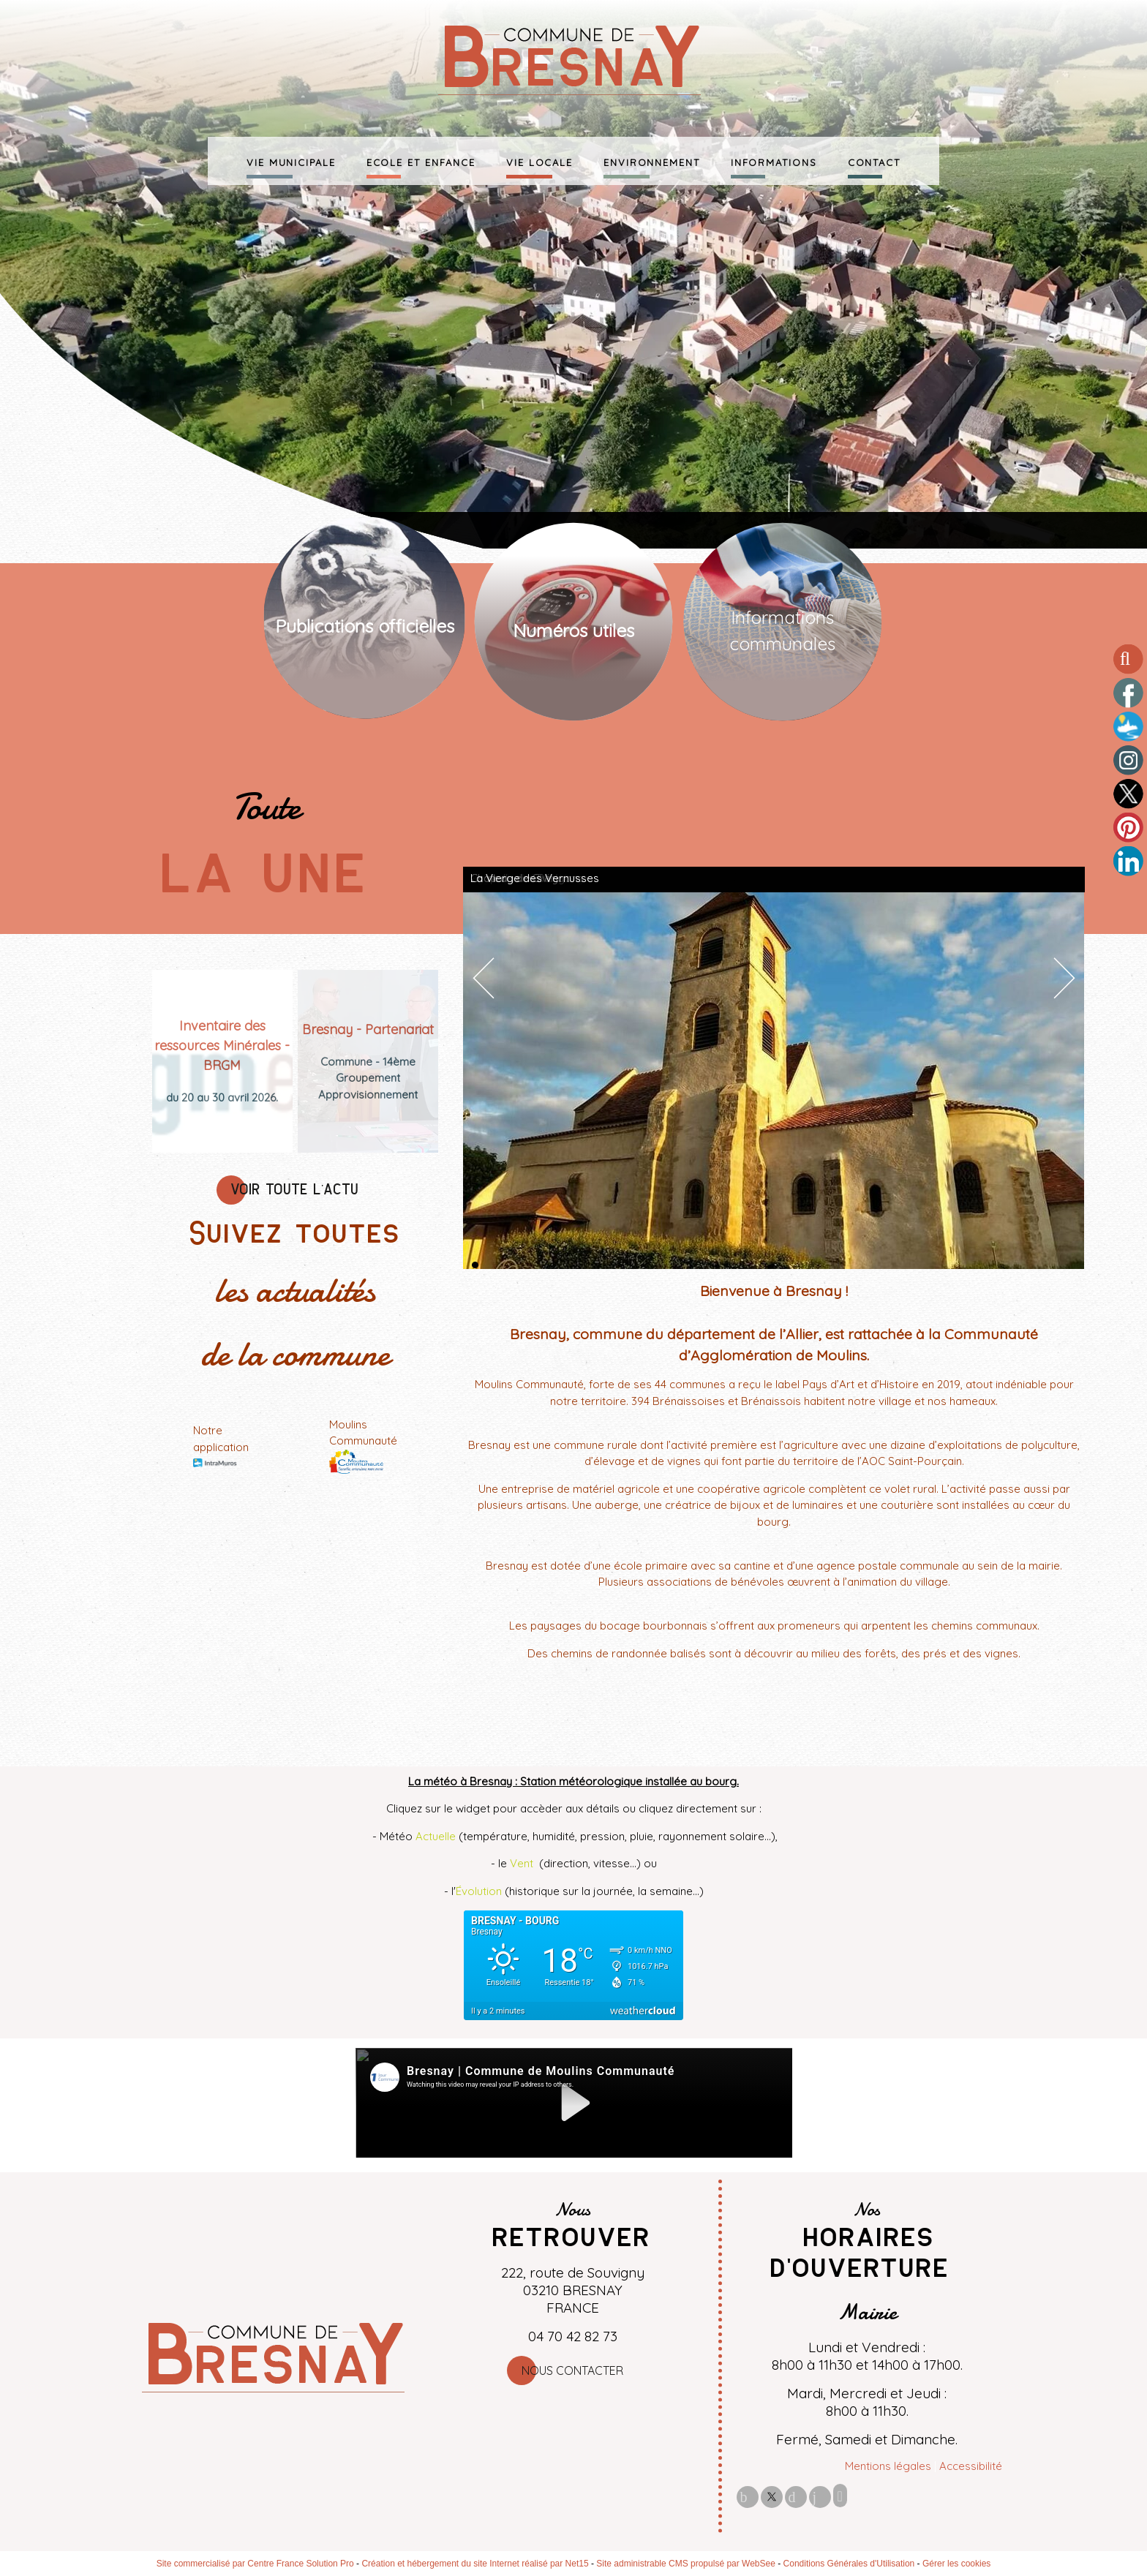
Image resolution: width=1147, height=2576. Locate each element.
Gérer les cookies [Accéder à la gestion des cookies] (956, 2563)
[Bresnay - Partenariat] (368, 1029)
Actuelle (435, 1836)
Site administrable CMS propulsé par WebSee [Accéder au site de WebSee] (685, 2563)
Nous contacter (572, 2370)
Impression (840, 2495)
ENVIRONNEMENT (651, 161)
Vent (523, 1863)
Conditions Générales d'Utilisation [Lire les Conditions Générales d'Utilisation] (849, 2563)
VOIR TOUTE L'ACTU (295, 1190)
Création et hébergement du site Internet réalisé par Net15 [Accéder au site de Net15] (474, 2563)
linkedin (820, 2496)
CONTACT (874, 161)
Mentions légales (888, 2466)
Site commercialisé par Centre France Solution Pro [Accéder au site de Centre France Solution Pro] (255, 2563)
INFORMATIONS (774, 161)
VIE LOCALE (539, 161)
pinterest (796, 2496)
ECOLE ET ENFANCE (420, 161)
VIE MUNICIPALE (291, 161)
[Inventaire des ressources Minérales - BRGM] (222, 1045)
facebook (748, 2496)
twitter (772, 2496)
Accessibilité (970, 2466)
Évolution (479, 1891)
